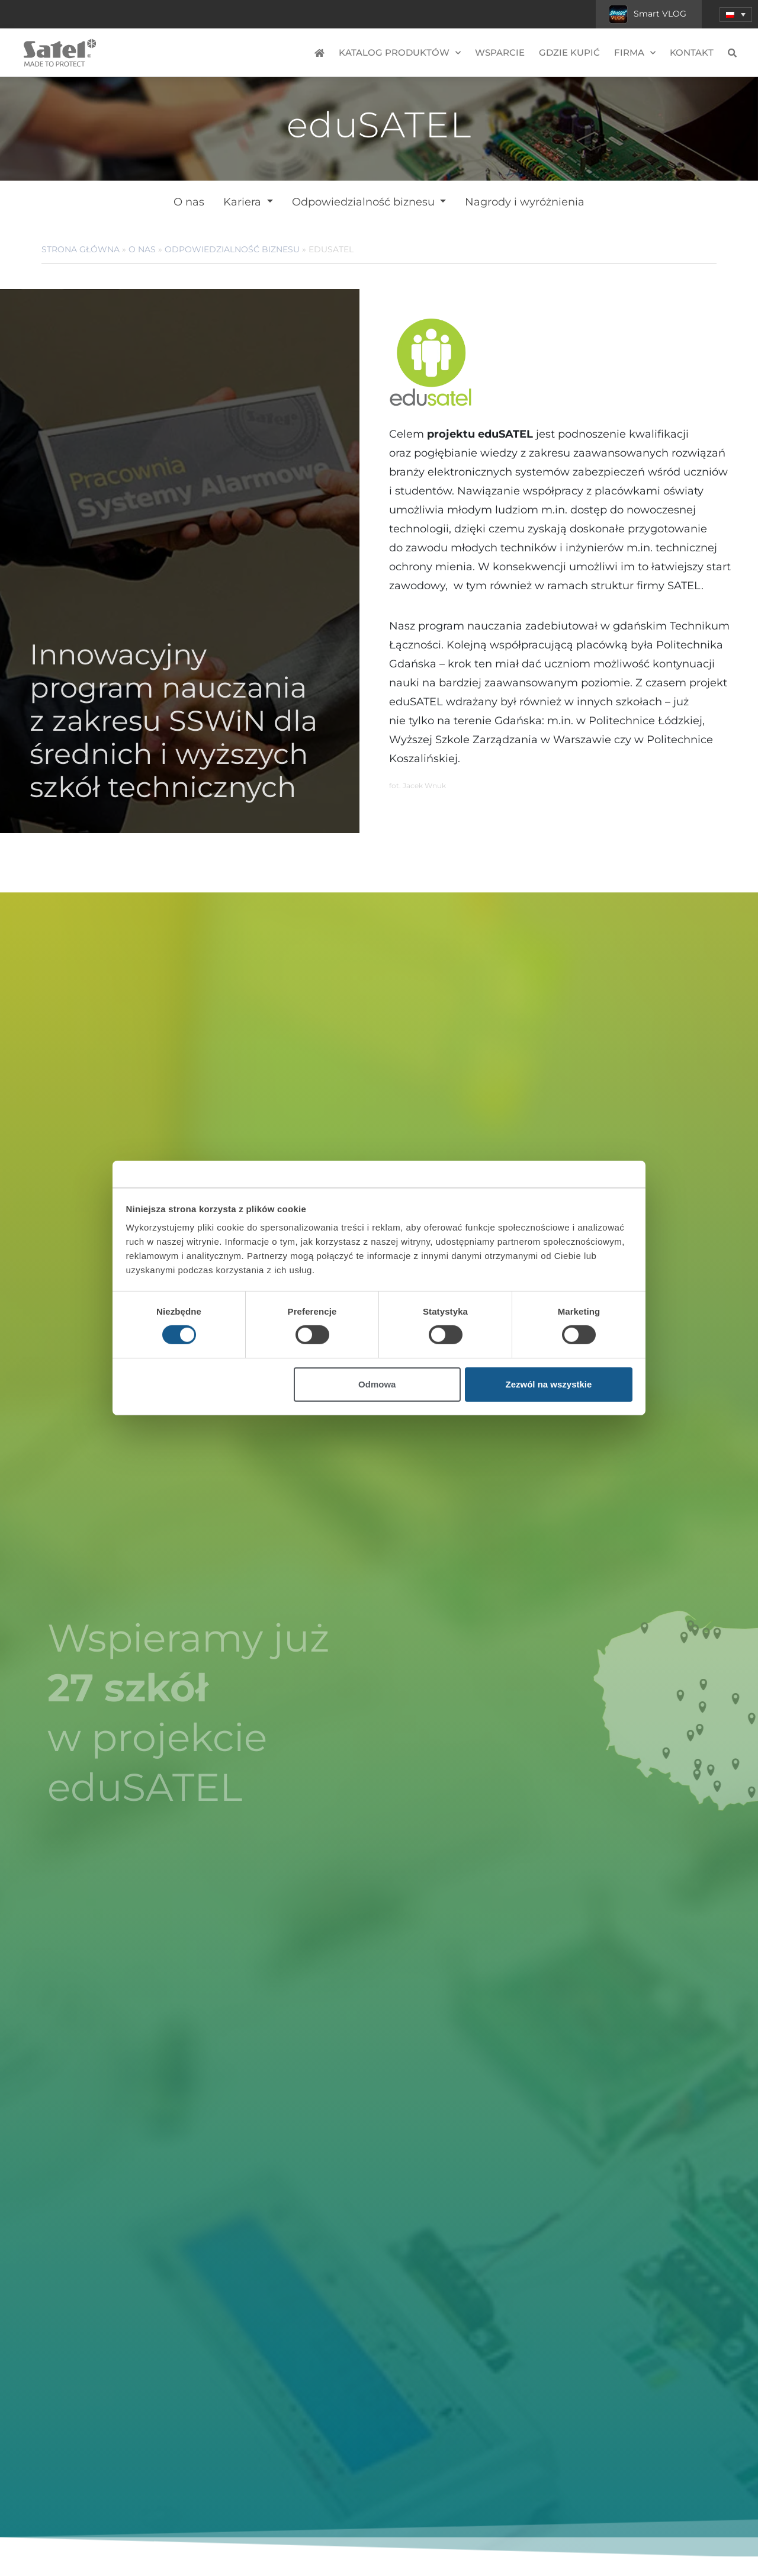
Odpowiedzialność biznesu (365, 201)
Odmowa (377, 1384)
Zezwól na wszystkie (548, 1384)
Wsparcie (500, 52)
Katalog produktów (400, 53)
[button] (736, 14)
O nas (189, 201)
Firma (635, 53)
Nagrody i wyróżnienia (524, 201)
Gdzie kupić (569, 52)
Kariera (243, 201)
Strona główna (80, 249)
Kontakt (692, 52)
